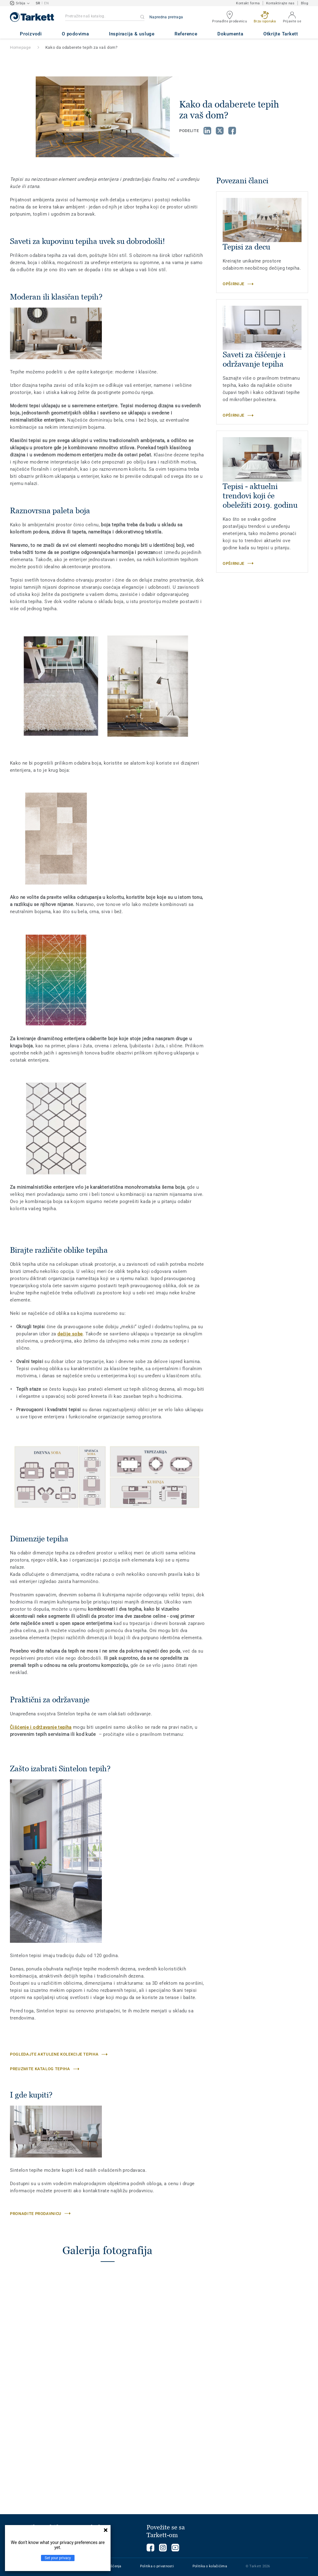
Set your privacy (58, 2558)
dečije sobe (70, 1334)
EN (46, 3)
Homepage (20, 47)
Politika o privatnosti (157, 2566)
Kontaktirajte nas (280, 3)
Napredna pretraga (166, 17)
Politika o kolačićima (210, 2566)
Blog (304, 3)
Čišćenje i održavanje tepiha (41, 1727)
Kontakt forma (248, 3)
